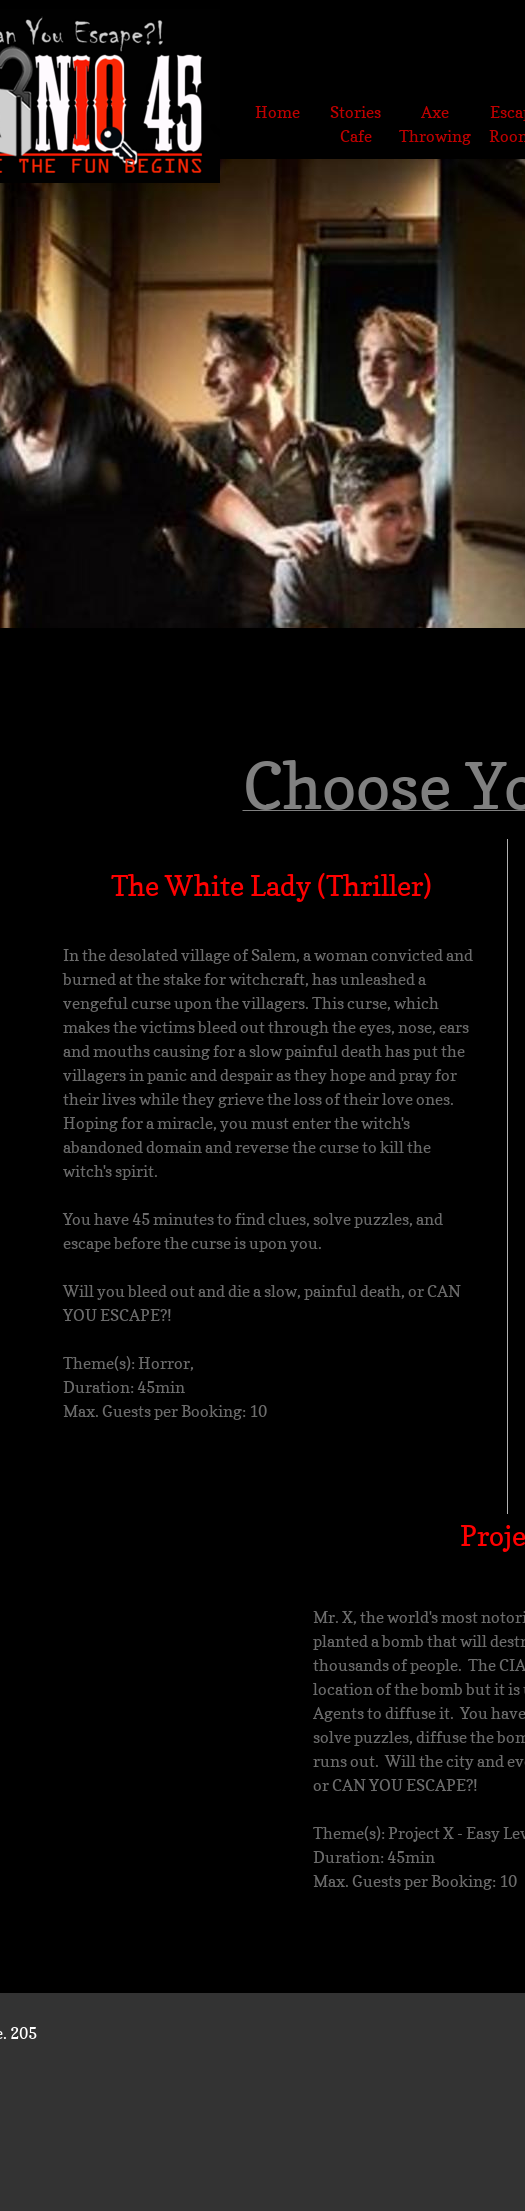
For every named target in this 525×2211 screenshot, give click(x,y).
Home (277, 112)
